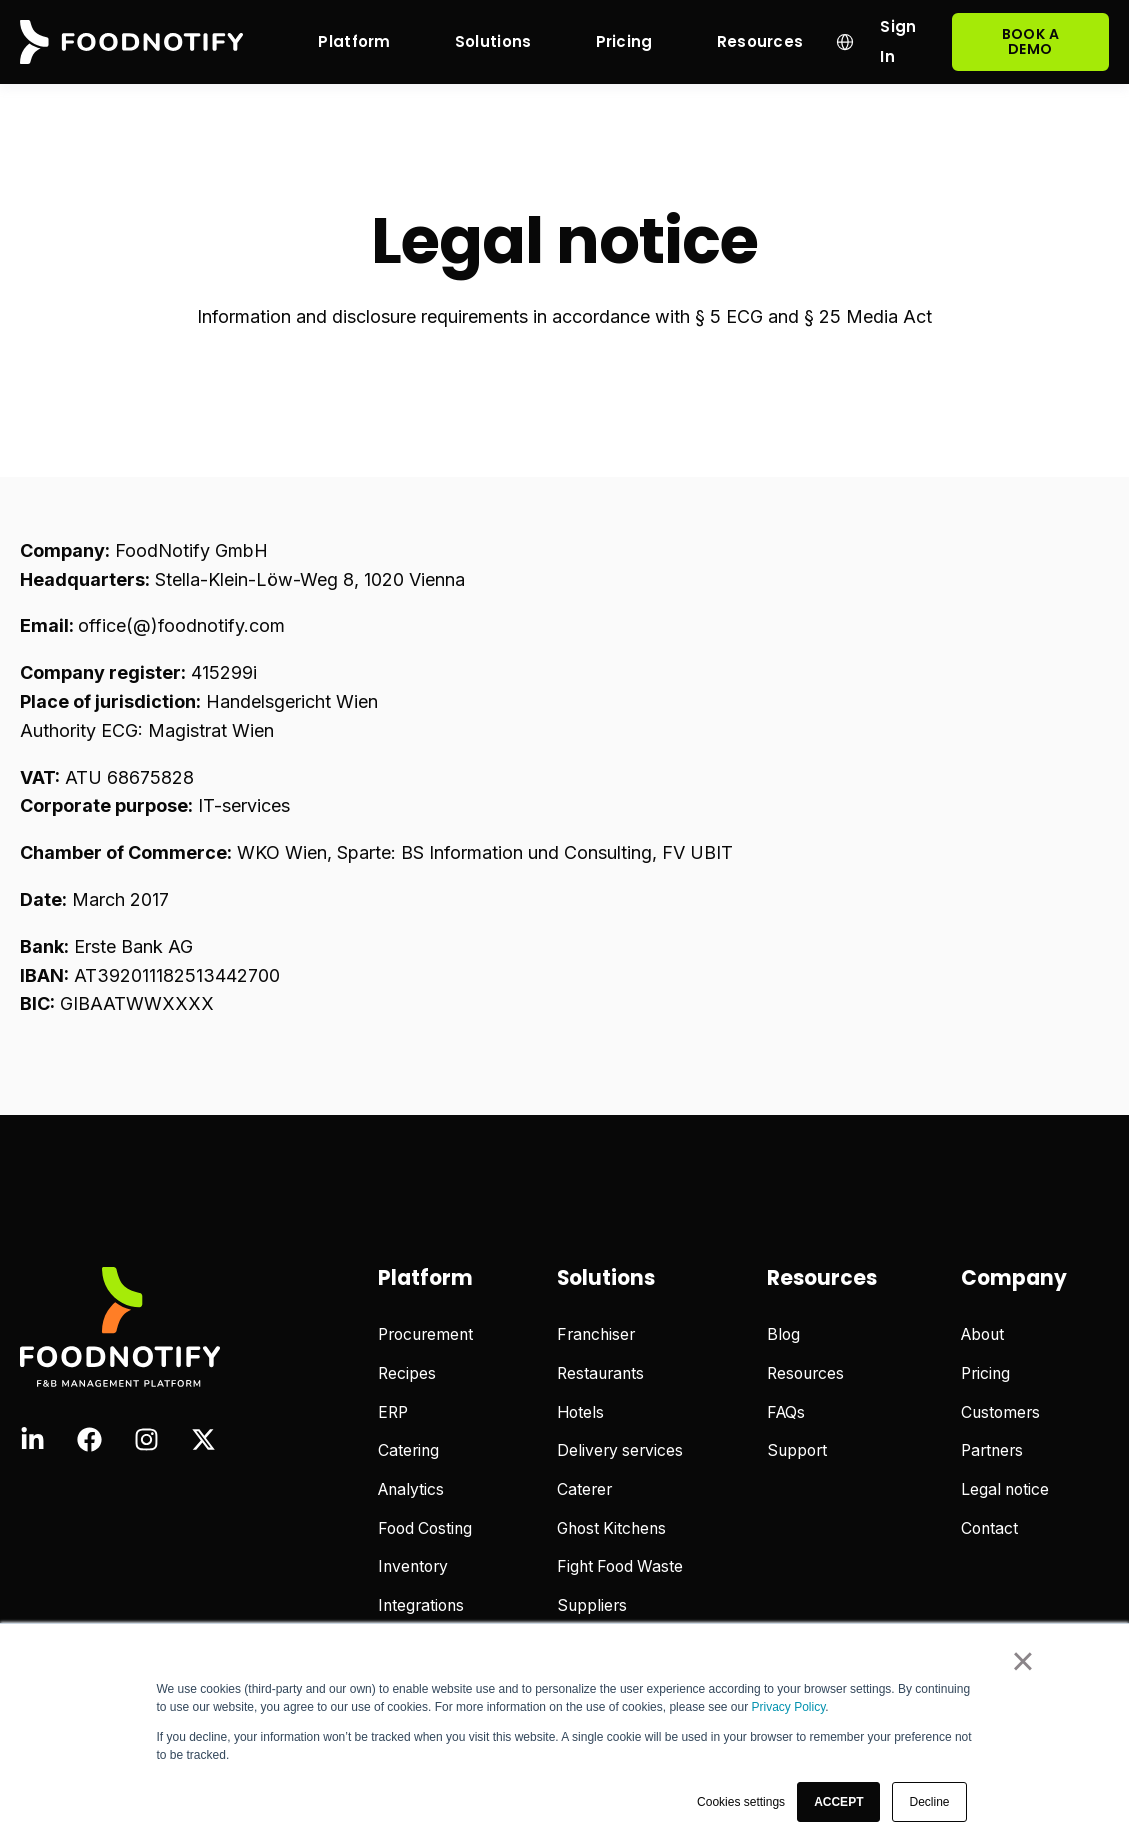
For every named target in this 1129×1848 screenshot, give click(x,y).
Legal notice (1005, 1489)
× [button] (1022, 1661)
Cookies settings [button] (741, 1802)
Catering (408, 1450)
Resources (805, 1373)
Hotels (580, 1412)
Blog (783, 1334)
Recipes (407, 1373)
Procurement (425, 1334)
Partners (992, 1450)
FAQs (786, 1412)
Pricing (985, 1373)
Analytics (411, 1489)
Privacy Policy (789, 1707)
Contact (989, 1528)
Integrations (421, 1605)
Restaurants (600, 1373)
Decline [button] (929, 1802)
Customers (1000, 1412)
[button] (838, 1802)
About (982, 1334)
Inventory (413, 1566)
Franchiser (596, 1334)
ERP (393, 1412)
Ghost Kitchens (611, 1528)
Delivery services (620, 1450)
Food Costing (425, 1528)
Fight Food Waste (620, 1566)
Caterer (584, 1489)
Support (797, 1450)
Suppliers (592, 1605)
